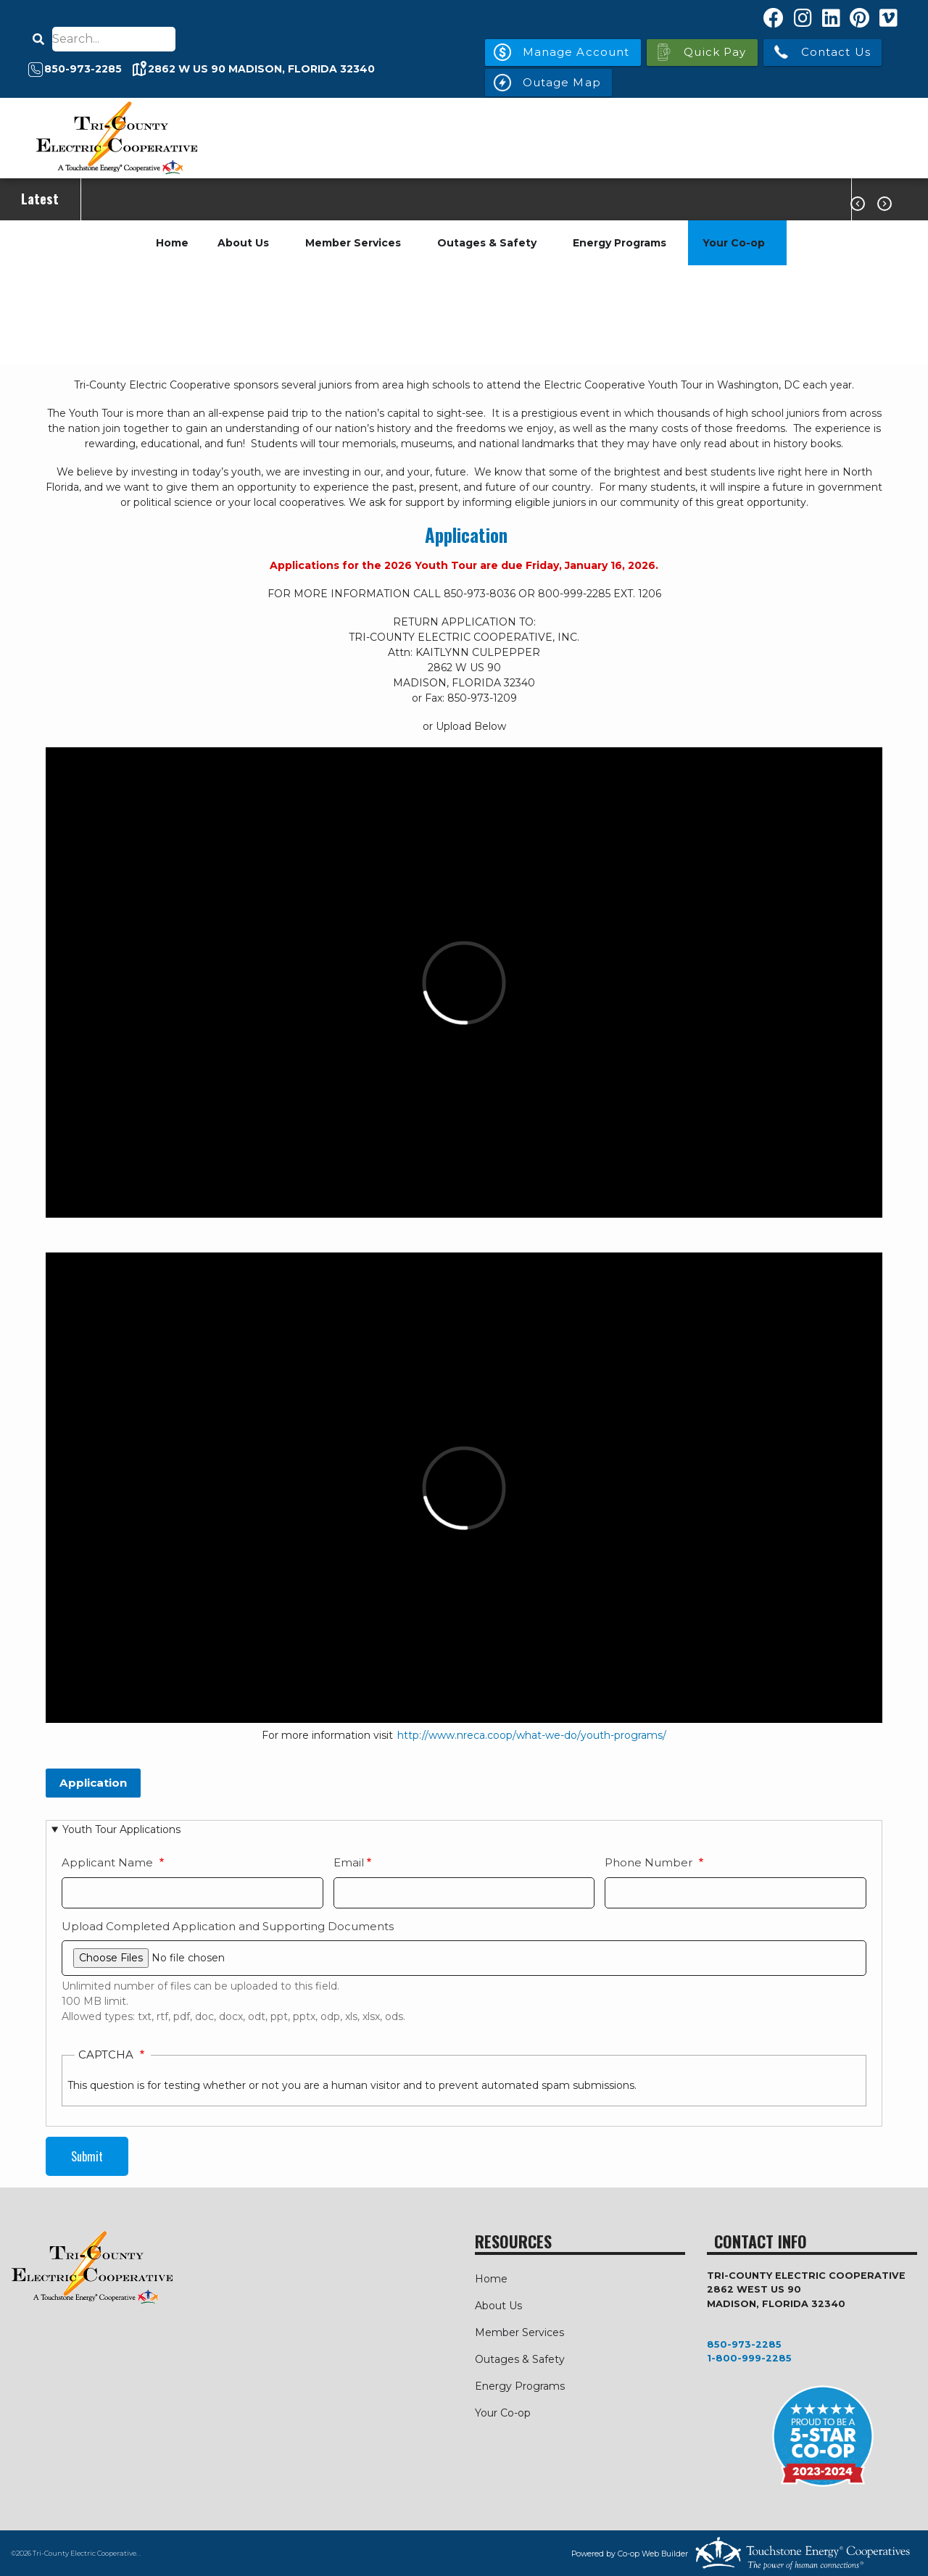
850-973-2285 (744, 2344)
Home (172, 242)
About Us (243, 242)
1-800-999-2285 (749, 2358)
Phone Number (650, 1862)
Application (466, 535)
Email (349, 1862)
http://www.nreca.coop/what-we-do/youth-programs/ (531, 1735)
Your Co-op (734, 242)
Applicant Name (109, 1862)
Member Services (353, 242)
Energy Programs (619, 242)
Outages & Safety (486, 242)
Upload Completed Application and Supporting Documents (228, 1926)
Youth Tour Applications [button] (121, 1829)
